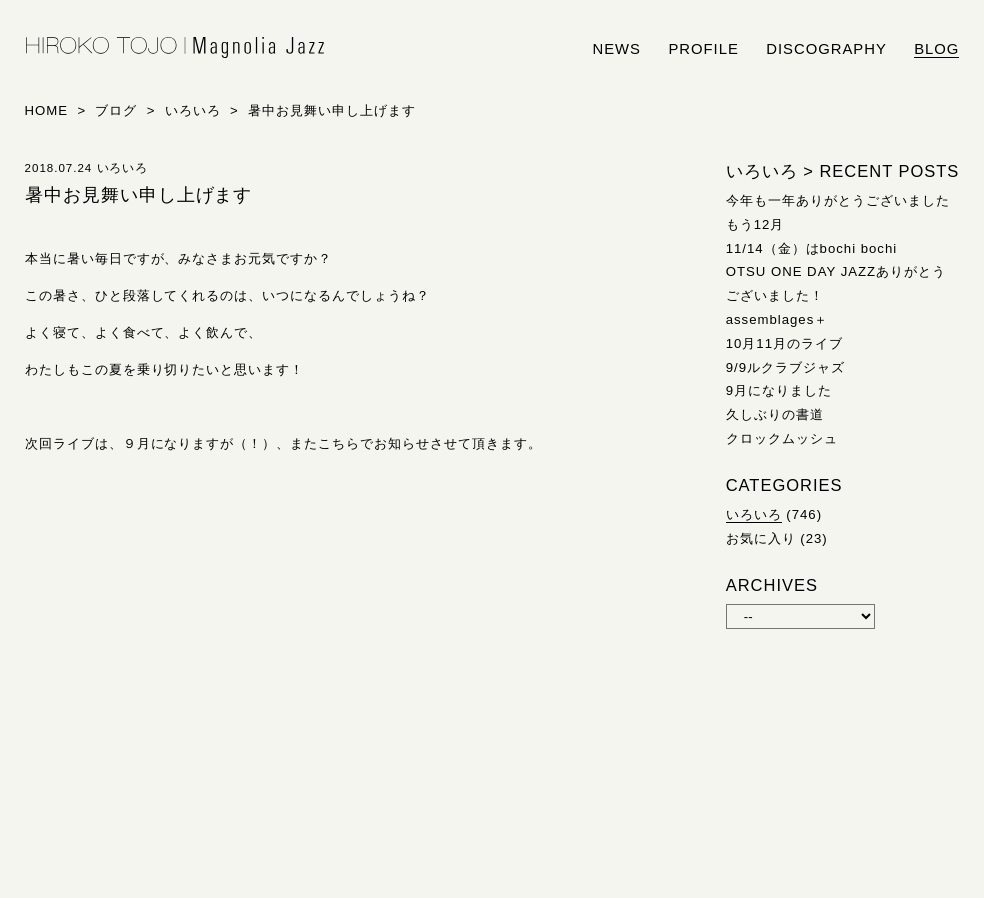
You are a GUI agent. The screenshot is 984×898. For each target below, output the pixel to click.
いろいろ (754, 514)
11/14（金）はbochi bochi (812, 248)
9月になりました (779, 390)
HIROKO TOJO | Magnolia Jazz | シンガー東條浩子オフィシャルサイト (175, 48)
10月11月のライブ (784, 343)
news (617, 49)
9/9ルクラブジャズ (785, 367)
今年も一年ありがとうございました (838, 200)
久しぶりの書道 (775, 414)
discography (826, 49)
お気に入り (761, 538)
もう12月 (755, 224)
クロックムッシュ (782, 438)
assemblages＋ (777, 319)
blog (936, 49)
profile (703, 49)
